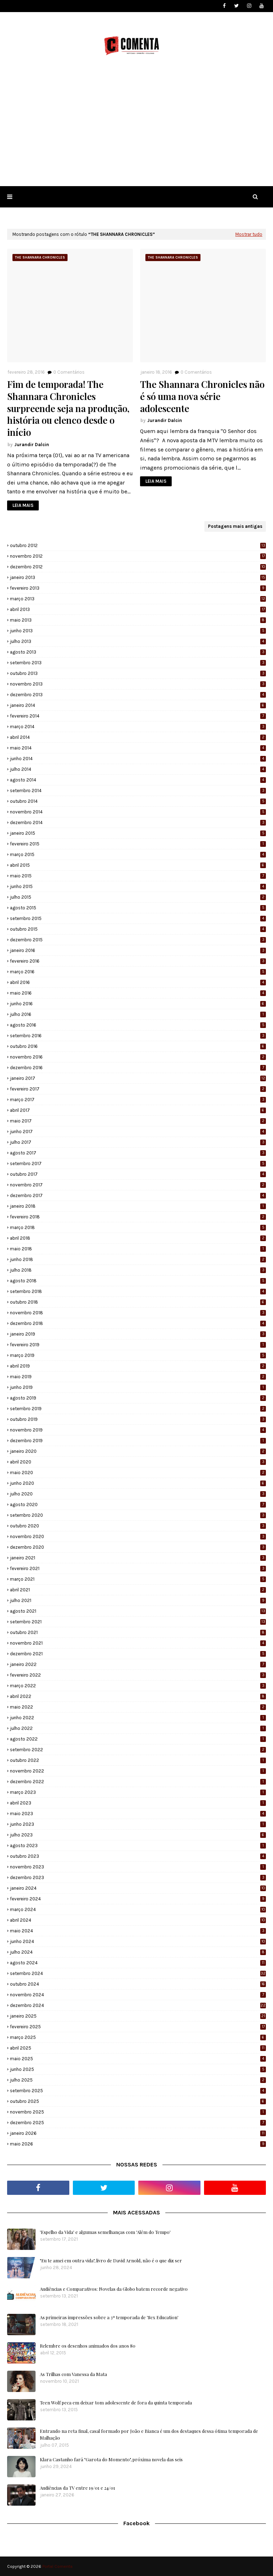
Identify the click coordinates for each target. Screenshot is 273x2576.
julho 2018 (138, 1270)
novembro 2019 (138, 1430)
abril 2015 (138, 865)
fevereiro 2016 (138, 961)
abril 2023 (138, 1803)
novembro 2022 (138, 1771)
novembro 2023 (138, 1866)
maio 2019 (138, 1376)
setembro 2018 (138, 1291)
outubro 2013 (138, 673)
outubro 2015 (138, 929)
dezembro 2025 (138, 2122)
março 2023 (138, 1792)
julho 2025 (138, 2080)
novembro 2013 (138, 684)
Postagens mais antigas (235, 526)
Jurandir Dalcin (31, 444)
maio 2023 (138, 1813)
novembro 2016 (138, 1057)
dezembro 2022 (138, 1781)
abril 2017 (138, 1110)
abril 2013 (138, 609)
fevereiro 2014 (138, 716)
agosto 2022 (138, 1739)
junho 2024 (138, 1941)
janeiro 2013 (138, 577)
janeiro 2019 (138, 1334)
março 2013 (138, 598)
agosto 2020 (138, 1504)
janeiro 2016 (138, 950)
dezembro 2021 (138, 1653)
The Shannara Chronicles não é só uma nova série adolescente (202, 396)
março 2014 (138, 726)
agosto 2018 (138, 1280)
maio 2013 (138, 620)
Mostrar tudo (248, 234)
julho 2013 (138, 641)
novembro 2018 (138, 1312)
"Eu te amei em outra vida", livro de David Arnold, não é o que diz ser (111, 2260)
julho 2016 (138, 1014)
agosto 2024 (138, 1962)
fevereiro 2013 (138, 588)
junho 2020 (138, 1483)
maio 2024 (138, 1930)
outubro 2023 (138, 1856)
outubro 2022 (138, 1760)
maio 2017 (138, 1121)
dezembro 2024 (138, 2005)
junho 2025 (138, 2069)
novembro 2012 (138, 556)
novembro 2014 (138, 812)
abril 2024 (138, 1920)
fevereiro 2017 (138, 1089)
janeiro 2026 (138, 2133)
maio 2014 (138, 748)
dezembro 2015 (138, 939)
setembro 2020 (138, 1515)
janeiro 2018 (138, 1206)
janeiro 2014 (138, 705)
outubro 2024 (138, 1984)
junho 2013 (138, 630)
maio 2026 (138, 2144)
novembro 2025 (138, 2112)
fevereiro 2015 (138, 843)
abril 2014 (138, 737)
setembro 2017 (138, 1163)
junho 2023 (138, 1824)
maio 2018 (138, 1248)
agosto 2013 (138, 652)
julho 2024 (138, 1952)
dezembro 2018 (138, 1323)
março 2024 (138, 1909)
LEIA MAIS (22, 505)
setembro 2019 (138, 1408)
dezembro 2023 (138, 1877)
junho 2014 (138, 758)
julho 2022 (138, 1728)
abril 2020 (138, 1462)
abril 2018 (138, 1238)
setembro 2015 (138, 918)
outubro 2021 (138, 1632)
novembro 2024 (138, 1994)
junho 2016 (138, 1003)
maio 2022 (138, 1707)
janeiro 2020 (138, 1451)
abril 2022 (138, 1696)
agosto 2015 (138, 907)
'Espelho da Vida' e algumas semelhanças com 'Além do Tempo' (105, 2232)
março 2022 (138, 1685)
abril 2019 (138, 1366)
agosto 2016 (138, 1025)
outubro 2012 (138, 545)
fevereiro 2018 (138, 1216)
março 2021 (138, 1579)
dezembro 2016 (138, 1067)
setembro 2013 (138, 662)
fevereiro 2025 (138, 2026)
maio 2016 (138, 993)
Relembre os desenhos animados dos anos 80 (87, 2346)
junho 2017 (138, 1131)
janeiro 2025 (138, 2016)
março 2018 (138, 1227)
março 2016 (138, 971)
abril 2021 (138, 1589)
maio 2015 (138, 875)
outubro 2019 (138, 1419)
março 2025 (138, 2037)
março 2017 (138, 1099)
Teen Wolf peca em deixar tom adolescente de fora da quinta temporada (116, 2402)
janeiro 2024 (138, 1888)
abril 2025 (138, 2048)
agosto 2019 (138, 1398)
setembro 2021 (138, 1621)
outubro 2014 (138, 801)
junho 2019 (138, 1387)
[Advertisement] (136, 133)
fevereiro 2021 (138, 1568)
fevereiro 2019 (138, 1344)
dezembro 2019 (138, 1440)
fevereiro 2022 (138, 1675)
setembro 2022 (138, 1749)
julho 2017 (138, 1142)
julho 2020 (138, 1494)
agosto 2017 (138, 1153)
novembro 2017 (138, 1184)
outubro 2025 (138, 2101)
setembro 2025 (138, 2090)
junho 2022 (138, 1717)
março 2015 (138, 854)
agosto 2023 (138, 1845)
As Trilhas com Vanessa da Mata (73, 2374)
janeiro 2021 (138, 1557)
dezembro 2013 (138, 694)
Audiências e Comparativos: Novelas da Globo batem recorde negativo (114, 2289)
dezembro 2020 (138, 1547)
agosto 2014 (138, 780)
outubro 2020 (138, 1525)
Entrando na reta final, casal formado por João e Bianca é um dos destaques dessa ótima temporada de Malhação (149, 2434)
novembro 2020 (138, 1536)
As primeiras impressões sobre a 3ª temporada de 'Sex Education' (109, 2317)
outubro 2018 (138, 1302)
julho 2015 (138, 897)
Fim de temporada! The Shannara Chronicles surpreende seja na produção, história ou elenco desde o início (68, 408)
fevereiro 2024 (138, 1898)
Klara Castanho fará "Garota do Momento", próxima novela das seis (111, 2459)
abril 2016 (138, 982)
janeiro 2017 (138, 1078)
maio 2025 (138, 2058)
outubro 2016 (138, 1046)
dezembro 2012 (138, 566)
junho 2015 (138, 886)
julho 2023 (138, 1835)
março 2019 (138, 1355)
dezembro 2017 (138, 1195)
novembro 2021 (138, 1643)
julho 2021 (138, 1600)
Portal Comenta (57, 2566)
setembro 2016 (138, 1035)
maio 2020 (138, 1472)
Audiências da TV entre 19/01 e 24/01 (77, 2488)
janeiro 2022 (138, 1664)
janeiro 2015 (138, 833)
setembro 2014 (138, 790)
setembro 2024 (138, 1973)
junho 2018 (138, 1259)
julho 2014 (138, 769)
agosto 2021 (138, 1611)
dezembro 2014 (138, 822)
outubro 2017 (138, 1174)
